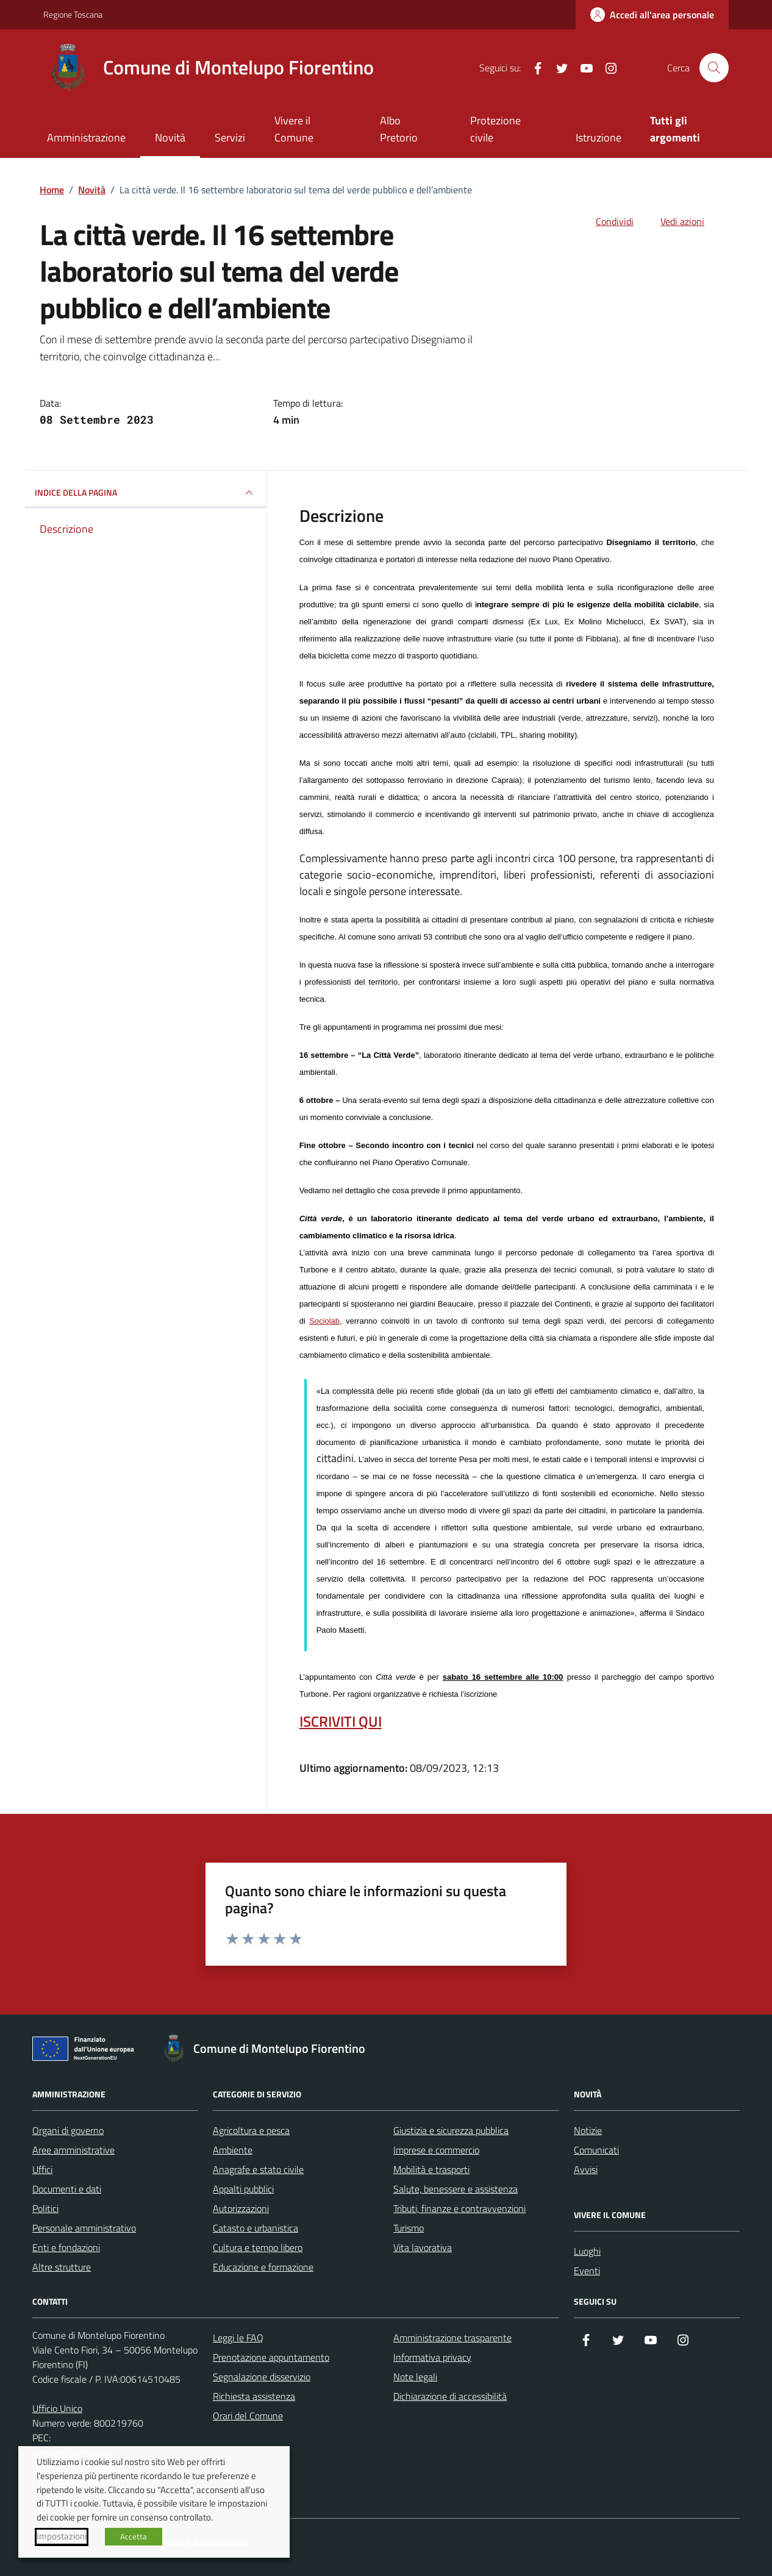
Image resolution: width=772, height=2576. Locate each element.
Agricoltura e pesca (251, 2130)
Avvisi (586, 2169)
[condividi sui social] (605, 221)
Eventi (587, 2270)
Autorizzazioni (241, 2208)
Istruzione (598, 137)
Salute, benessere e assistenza (455, 2189)
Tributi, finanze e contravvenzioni (459, 2208)
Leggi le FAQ (238, 2337)
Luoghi (587, 2251)
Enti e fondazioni (66, 2247)
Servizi (230, 137)
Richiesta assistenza (254, 2396)
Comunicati (596, 2150)
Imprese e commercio (436, 2150)
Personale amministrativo (84, 2228)
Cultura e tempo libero (257, 2247)
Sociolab (324, 1320)
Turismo (408, 2228)
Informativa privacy (432, 2357)
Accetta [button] (133, 2536)
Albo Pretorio (399, 129)
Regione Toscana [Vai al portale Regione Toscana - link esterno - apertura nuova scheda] (72, 14)
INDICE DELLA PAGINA (145, 492)
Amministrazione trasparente (452, 2337)
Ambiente (232, 2150)
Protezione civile (495, 129)
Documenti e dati (66, 2189)
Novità (170, 137)
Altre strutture (61, 2267)
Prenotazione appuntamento (271, 2357)
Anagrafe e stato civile (258, 2169)
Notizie (588, 2130)
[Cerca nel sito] (714, 67)
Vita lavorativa (422, 2247)
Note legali (415, 2376)
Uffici (42, 2169)
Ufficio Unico (57, 2408)
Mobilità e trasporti (431, 2169)
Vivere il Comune (293, 129)
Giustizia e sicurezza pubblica (451, 2130)
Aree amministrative (73, 2150)
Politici (45, 2208)
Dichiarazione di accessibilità (450, 2396)
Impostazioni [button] (62, 2536)
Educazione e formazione (263, 2267)
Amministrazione (86, 137)
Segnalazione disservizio (261, 2376)
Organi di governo (68, 2130)
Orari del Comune (248, 2415)
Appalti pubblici (243, 2189)
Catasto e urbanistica (255, 2228)
